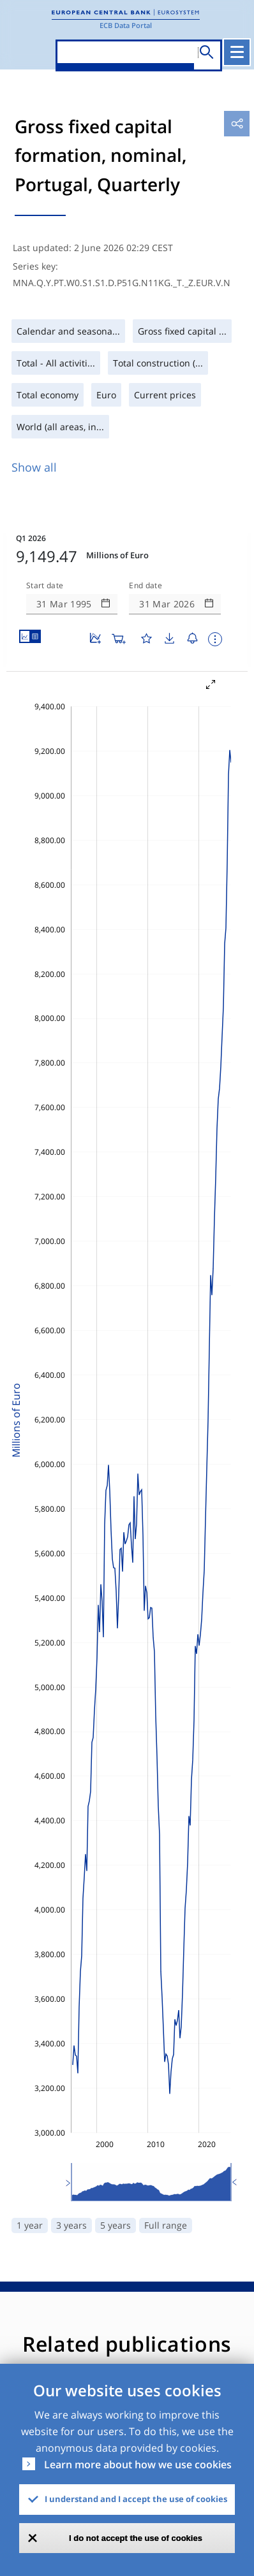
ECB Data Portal (126, 25)
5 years (115, 2225)
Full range (165, 2225)
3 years (71, 2225)
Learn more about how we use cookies (138, 2464)
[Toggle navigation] (237, 52)
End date (145, 586)
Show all (34, 467)
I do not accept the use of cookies (135, 2538)
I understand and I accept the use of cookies (136, 2499)
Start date (44, 586)
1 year (30, 2225)
